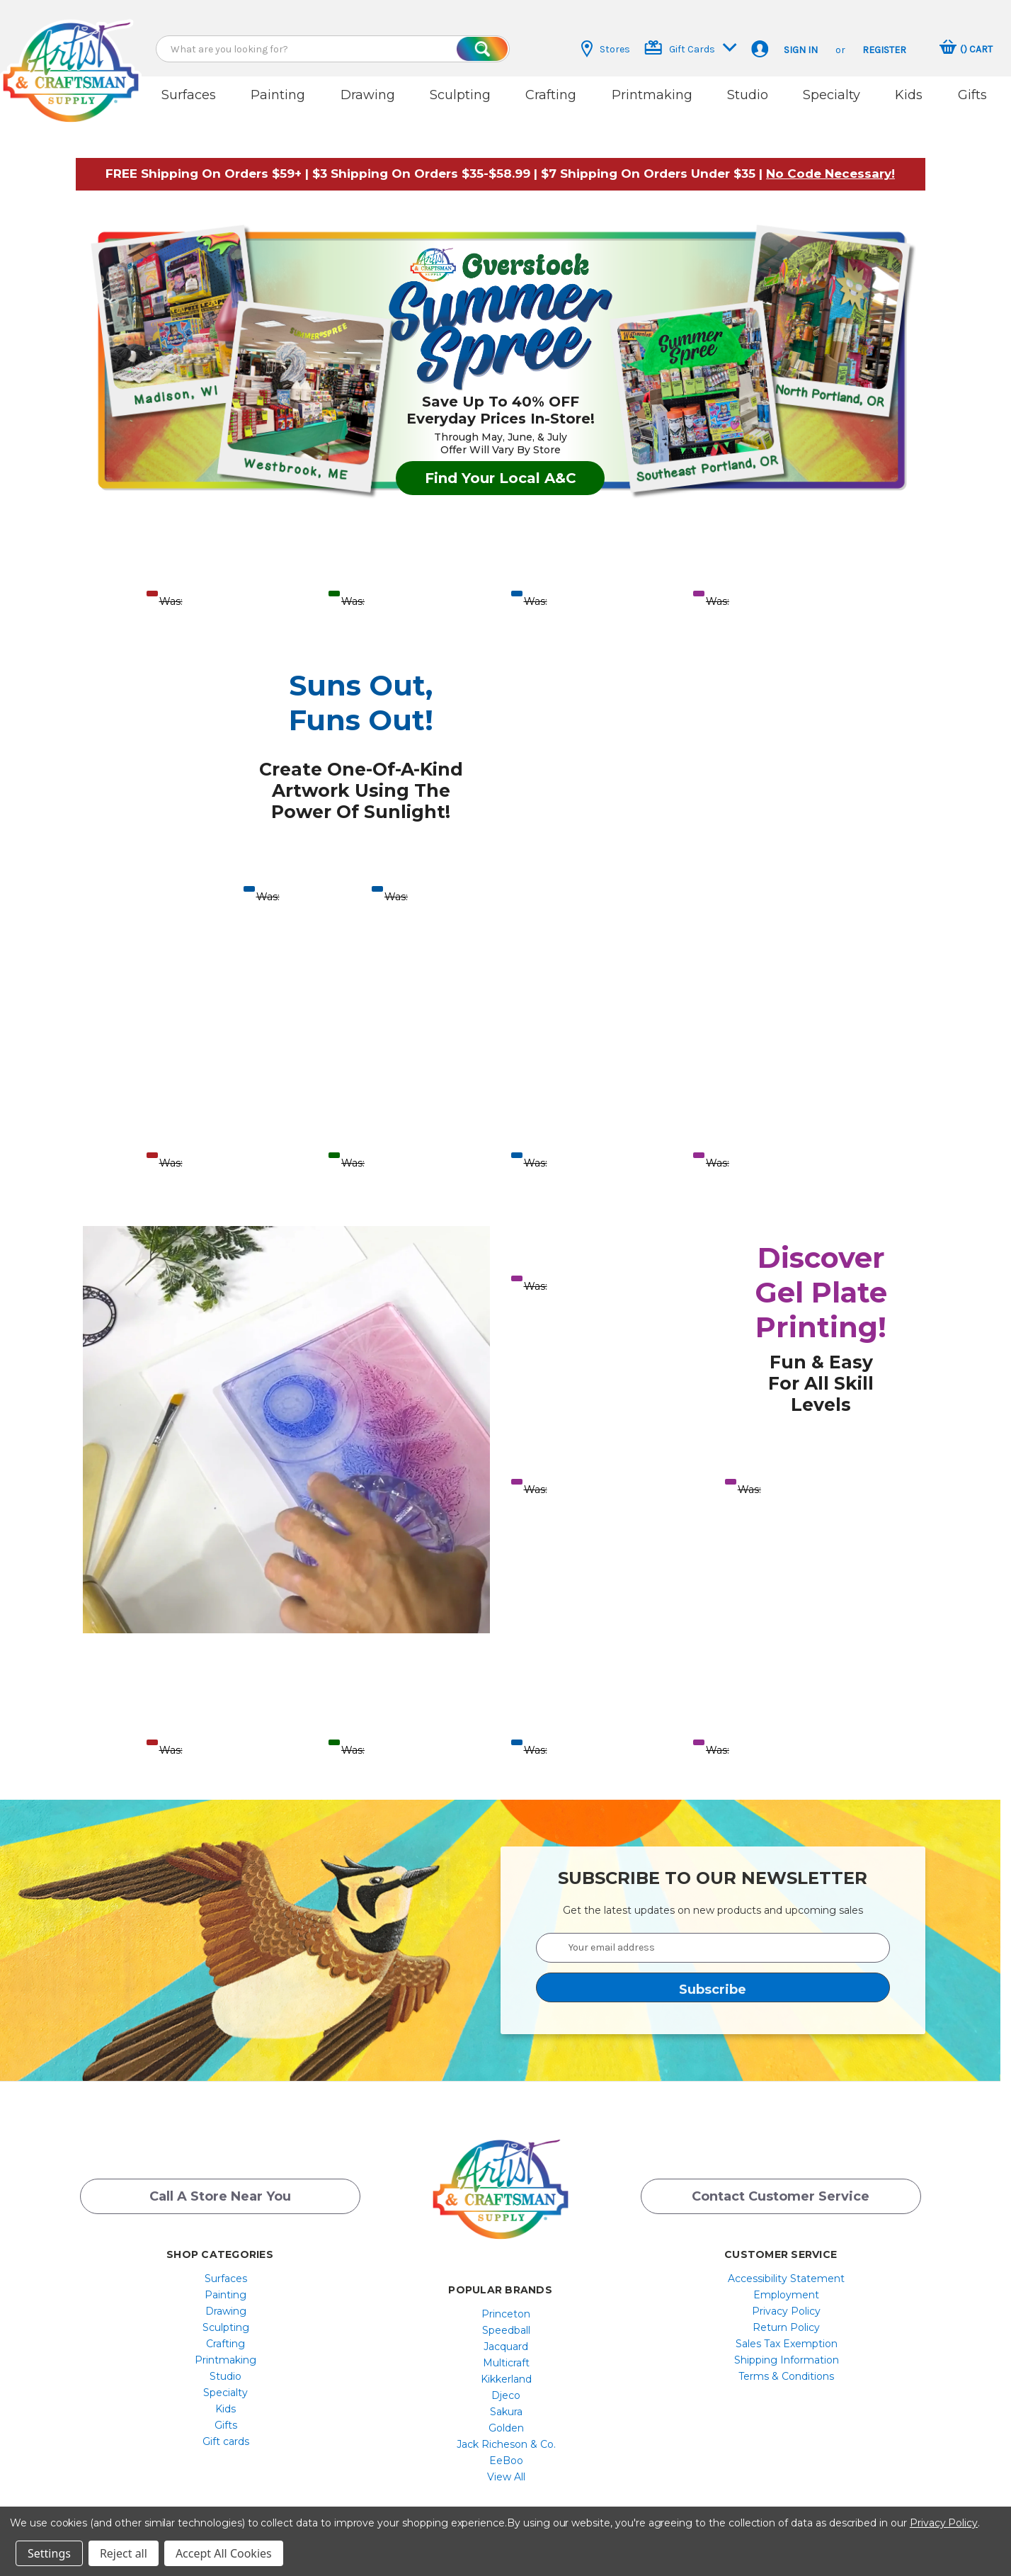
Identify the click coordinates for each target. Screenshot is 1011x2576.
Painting (278, 95)
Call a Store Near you (220, 2187)
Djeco (505, 2384)
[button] (830, 161)
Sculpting (460, 95)
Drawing (368, 95)
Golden (506, 2416)
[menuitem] (225, 2267)
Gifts (972, 95)
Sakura (506, 2400)
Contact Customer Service (780, 2187)
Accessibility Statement (786, 2267)
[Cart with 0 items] (966, 48)
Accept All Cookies (224, 2553)
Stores (605, 48)
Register (884, 50)
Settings (49, 2553)
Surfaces (188, 95)
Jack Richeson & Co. (506, 2433)
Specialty (831, 95)
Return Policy (786, 2316)
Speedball (506, 2319)
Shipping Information (786, 2348)
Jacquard (506, 2335)
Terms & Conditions (786, 2365)
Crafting (550, 95)
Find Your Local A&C (500, 466)
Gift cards (225, 2430)
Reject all (123, 2553)
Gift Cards (690, 47)
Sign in (801, 50)
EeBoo (506, 2449)
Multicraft (506, 2351)
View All (506, 2465)
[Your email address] (713, 1936)
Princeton (505, 2302)
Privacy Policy (786, 2299)
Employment (786, 2283)
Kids (909, 95)
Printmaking (652, 95)
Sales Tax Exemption (787, 2332)
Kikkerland (506, 2367)
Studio (747, 95)
